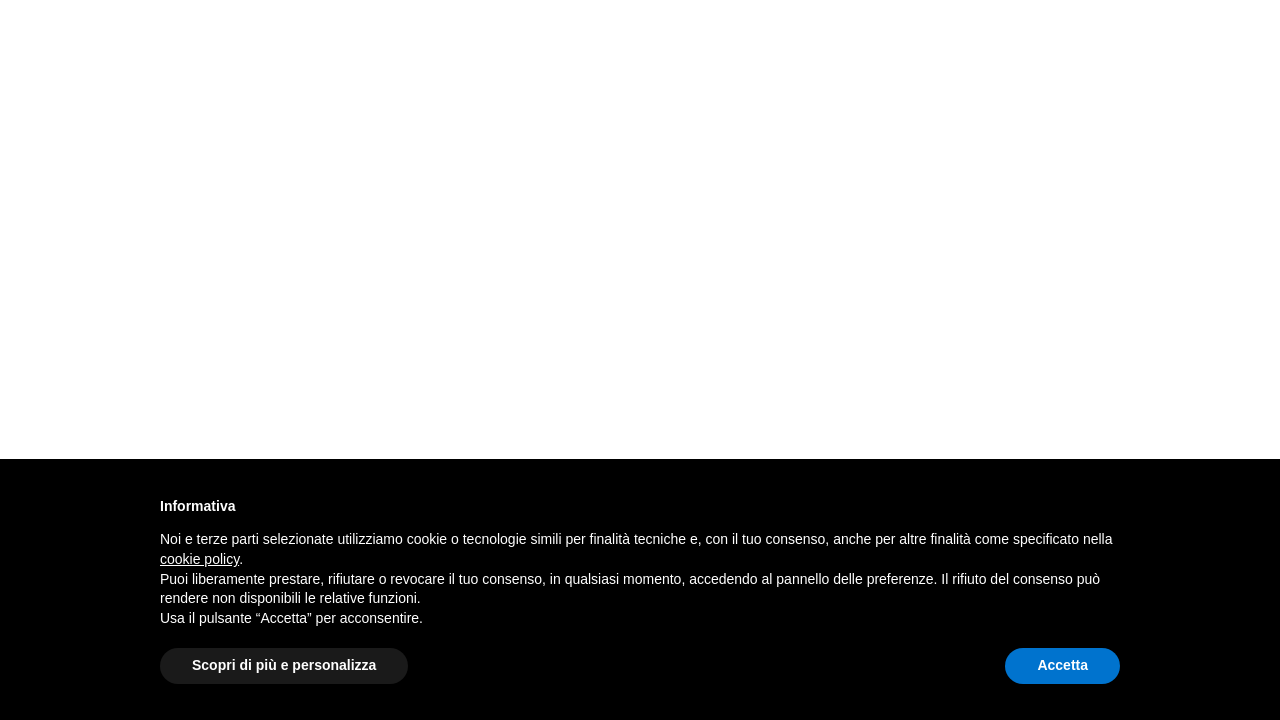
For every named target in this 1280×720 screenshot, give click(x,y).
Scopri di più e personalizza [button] (284, 665)
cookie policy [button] (199, 559)
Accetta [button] (1062, 665)
